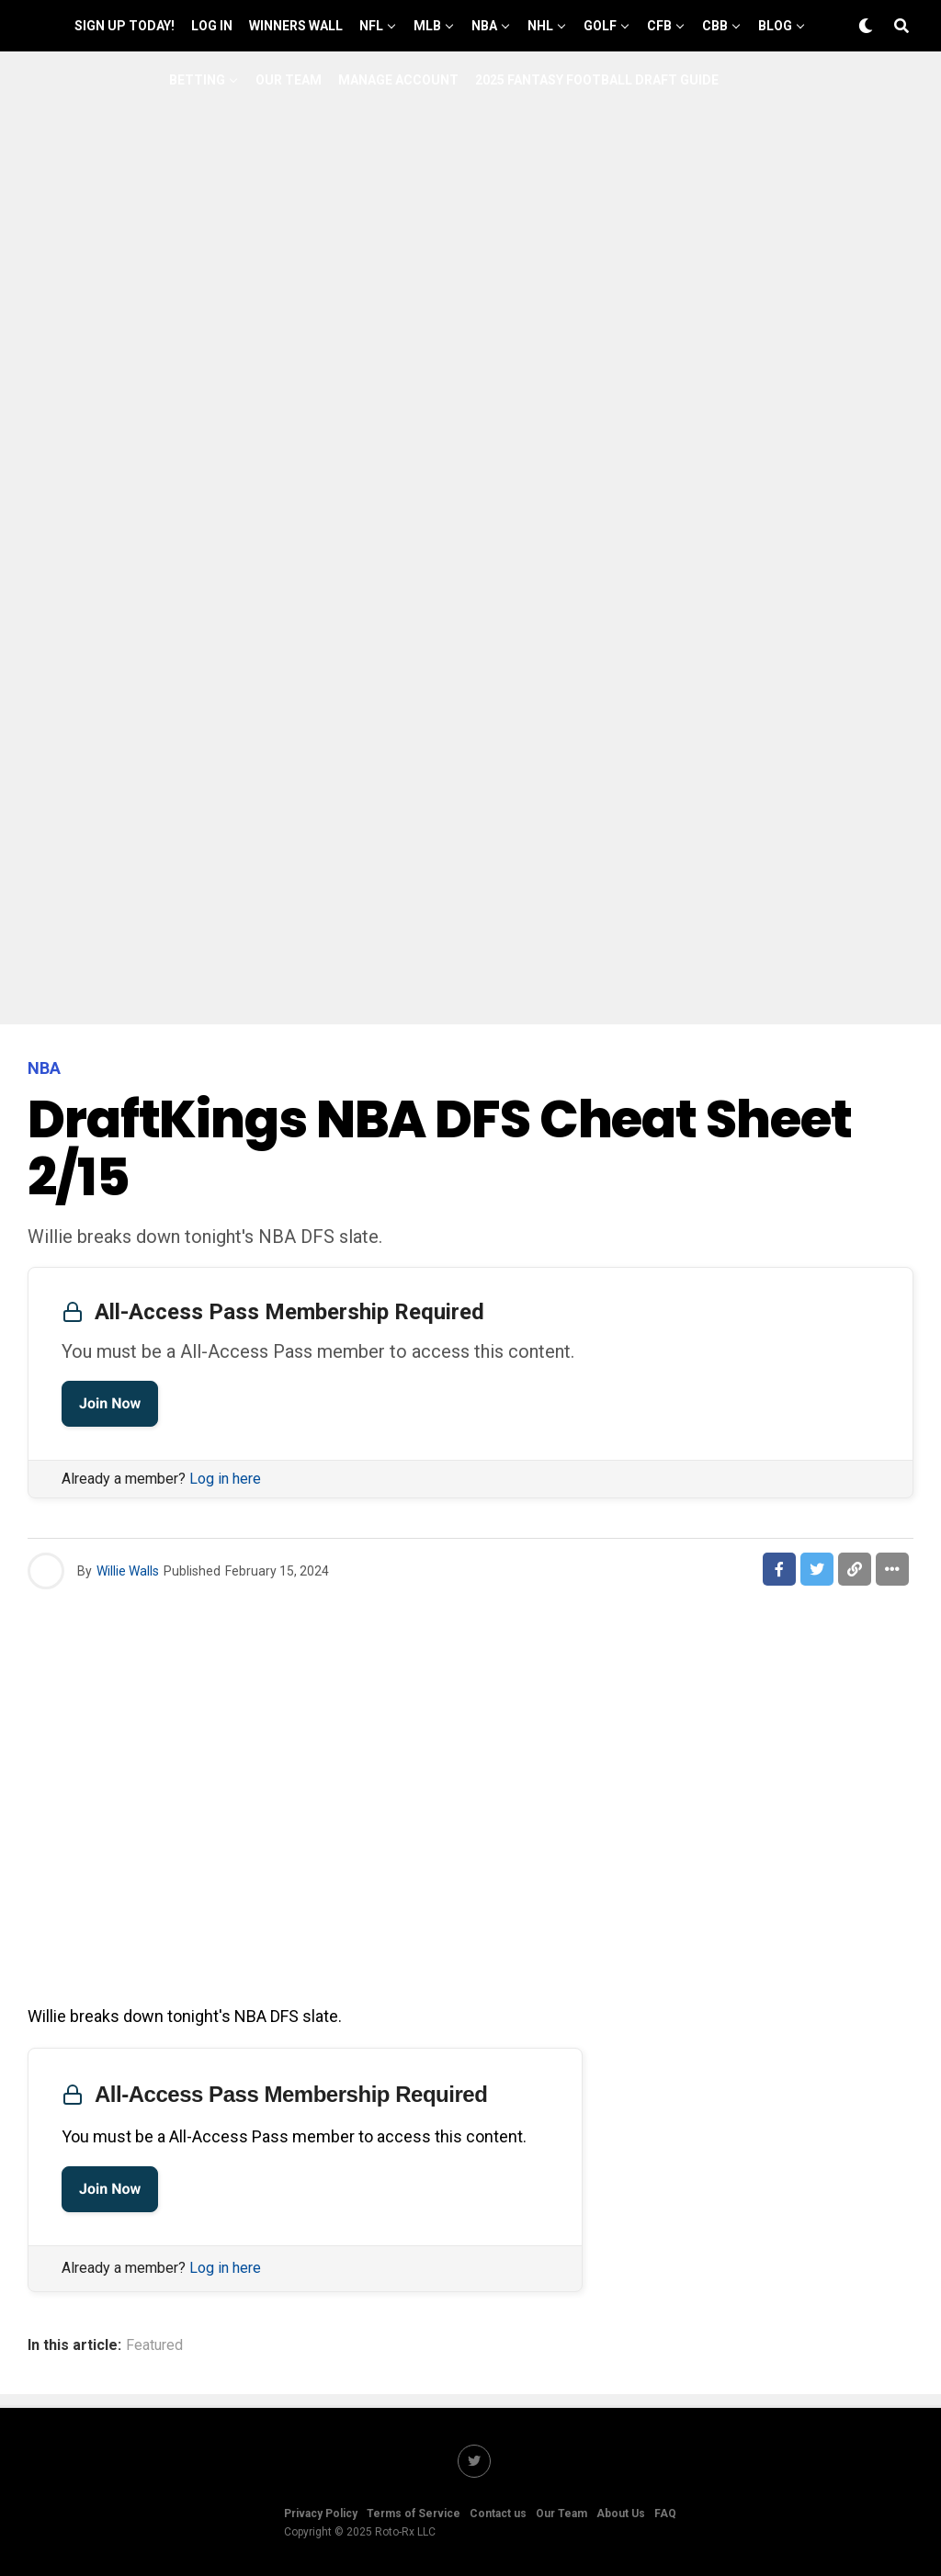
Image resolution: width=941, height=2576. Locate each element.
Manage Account (398, 80)
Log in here (225, 1478)
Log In (211, 25)
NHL (540, 25)
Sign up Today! (124, 25)
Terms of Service (413, 2513)
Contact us (498, 2513)
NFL (371, 25)
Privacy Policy (320, 2513)
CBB (715, 25)
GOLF (600, 25)
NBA (484, 25)
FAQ (665, 2513)
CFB (659, 25)
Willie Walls (127, 1571)
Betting (197, 80)
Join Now (110, 1403)
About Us (620, 2513)
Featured (154, 2345)
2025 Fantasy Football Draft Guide (597, 80)
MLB (427, 25)
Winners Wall (296, 25)
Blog (775, 25)
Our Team (288, 80)
